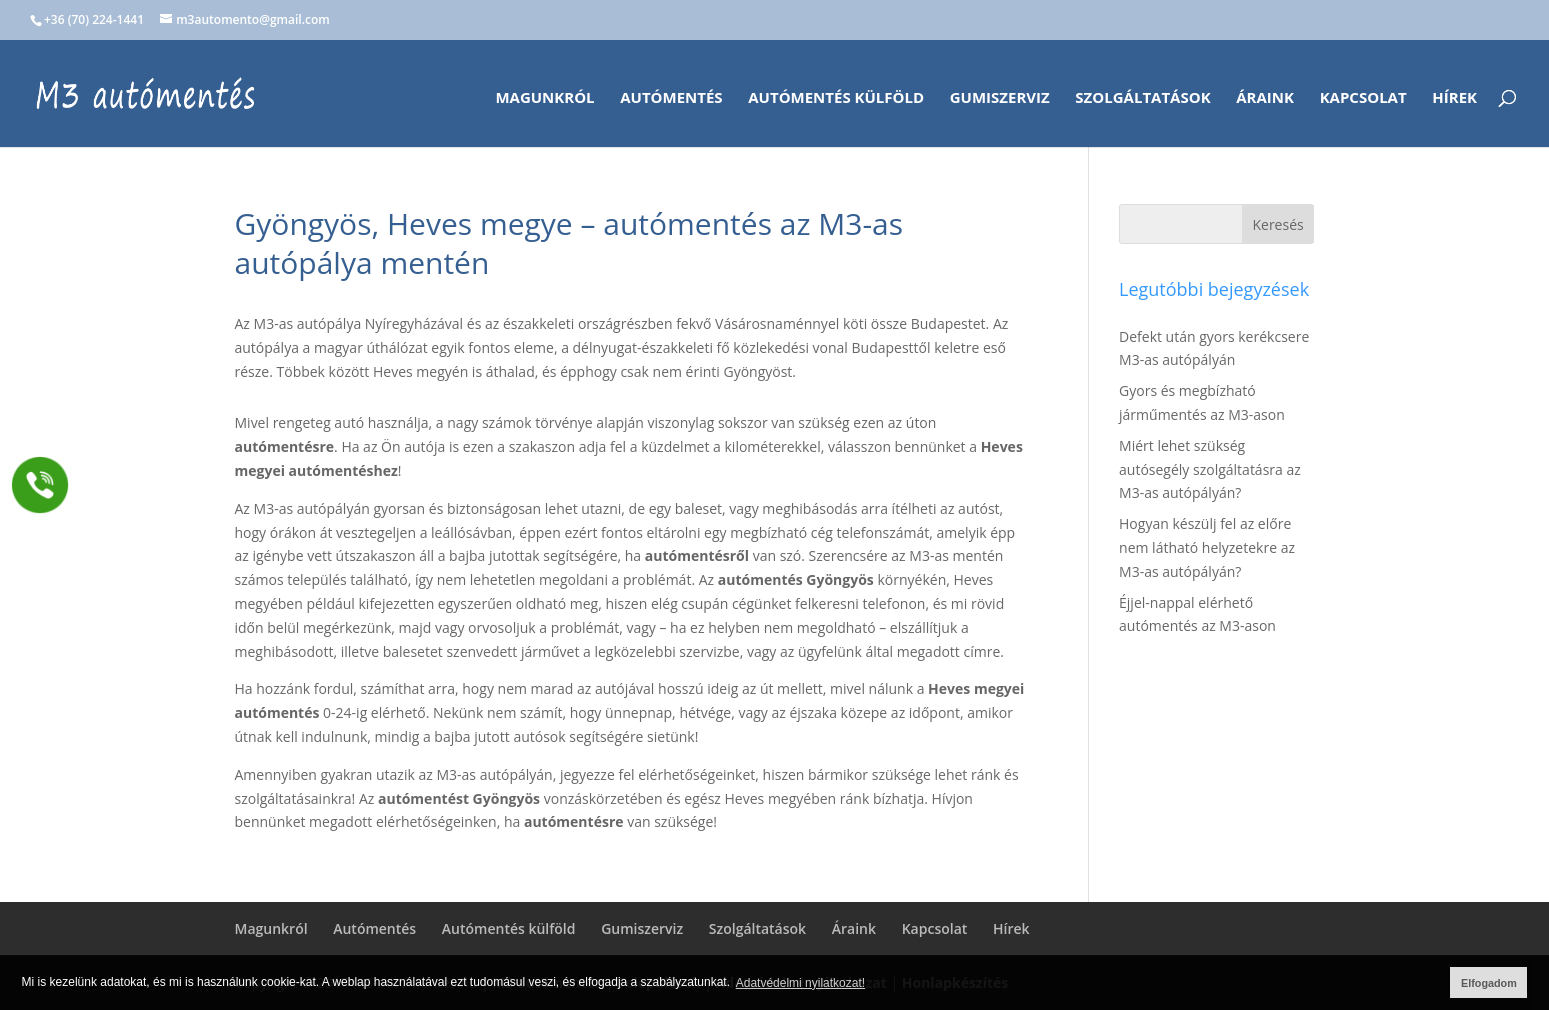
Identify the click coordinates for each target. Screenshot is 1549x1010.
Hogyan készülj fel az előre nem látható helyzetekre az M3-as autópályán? (1207, 547)
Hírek (1454, 98)
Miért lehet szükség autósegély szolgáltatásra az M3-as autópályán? (1210, 469)
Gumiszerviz (1000, 98)
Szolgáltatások (1142, 98)
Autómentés (671, 98)
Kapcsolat (1363, 98)
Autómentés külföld (836, 98)
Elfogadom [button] (1489, 983)
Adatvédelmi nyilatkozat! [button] (800, 983)
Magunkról (544, 98)
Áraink (1265, 98)
